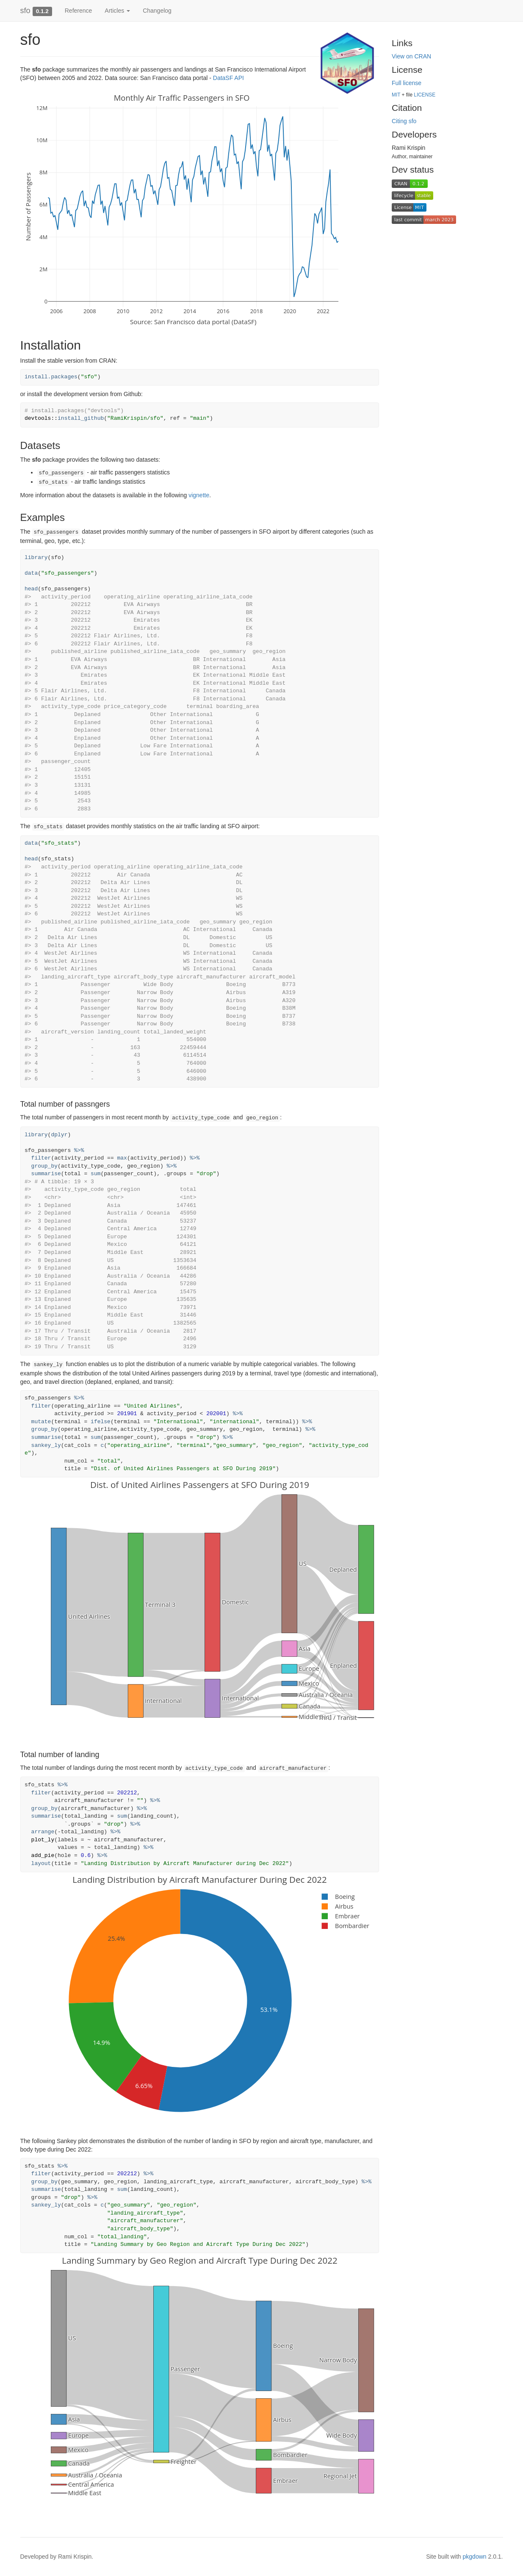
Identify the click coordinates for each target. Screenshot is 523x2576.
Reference (78, 10)
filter (41, 1158)
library (36, 557)
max (122, 1158)
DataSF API (228, 77)
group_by (44, 1166)
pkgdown (475, 2556)
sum (95, 1174)
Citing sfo (404, 121)
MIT (396, 95)
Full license (406, 83)
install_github (81, 418)
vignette (198, 495)
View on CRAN (411, 56)
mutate (41, 1422)
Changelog (157, 10)
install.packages (51, 377)
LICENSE (424, 95)
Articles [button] (117, 10)
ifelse (101, 1422)
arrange (43, 1832)
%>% (79, 1150)
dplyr (59, 1135)
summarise (46, 1174)
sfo (25, 10)
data (31, 573)
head (31, 589)
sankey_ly (46, 1445)
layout (41, 1863)
